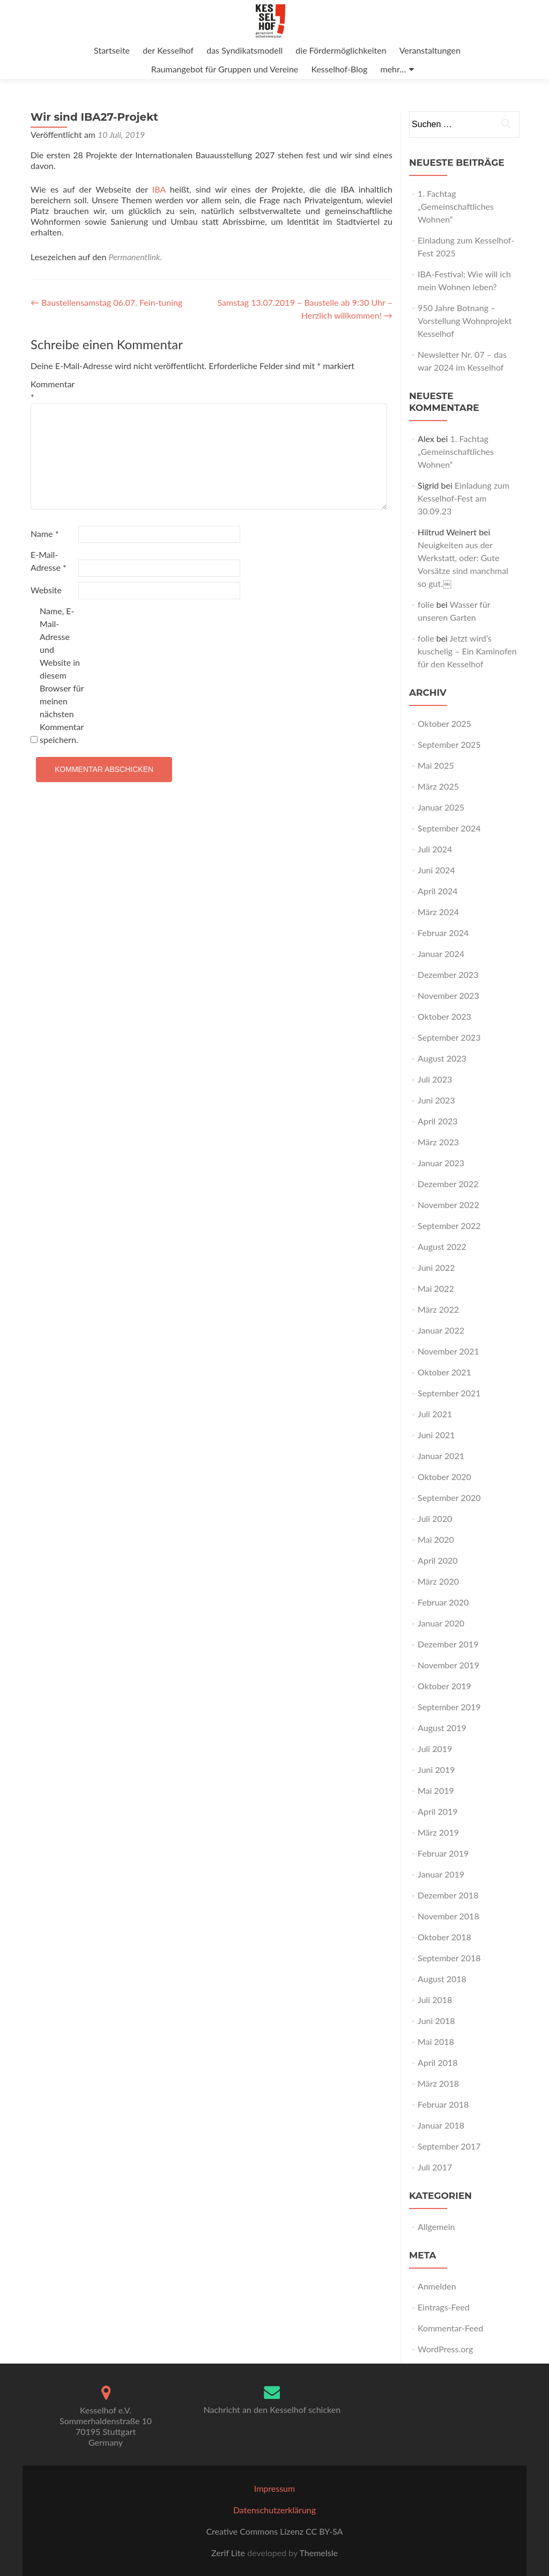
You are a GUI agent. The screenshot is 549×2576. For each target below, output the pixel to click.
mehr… (393, 69)
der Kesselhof (168, 50)
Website (46, 590)
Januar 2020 (441, 1623)
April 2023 (437, 1121)
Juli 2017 (435, 2167)
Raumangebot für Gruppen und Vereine (225, 69)
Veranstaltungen (430, 50)
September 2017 (449, 2146)
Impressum (274, 2488)
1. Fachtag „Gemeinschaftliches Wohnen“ (456, 206)
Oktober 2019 (444, 1686)
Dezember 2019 (448, 1644)
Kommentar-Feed (450, 2328)
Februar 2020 (443, 1602)
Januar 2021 (441, 1456)
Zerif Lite (229, 2553)
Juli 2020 (435, 1518)
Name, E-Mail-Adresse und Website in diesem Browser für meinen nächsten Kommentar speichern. (62, 675)
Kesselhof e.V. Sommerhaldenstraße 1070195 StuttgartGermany (106, 2426)
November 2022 (448, 1204)
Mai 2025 (436, 765)
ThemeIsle (318, 2553)
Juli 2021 (435, 1414)
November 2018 (448, 1916)
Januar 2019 (441, 1874)
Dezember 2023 (448, 974)
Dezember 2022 (448, 1184)
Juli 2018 (435, 1999)
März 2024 (438, 912)
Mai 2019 (436, 1790)
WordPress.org (445, 2349)
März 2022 (438, 1309)
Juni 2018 (436, 2020)
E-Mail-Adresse (48, 560)
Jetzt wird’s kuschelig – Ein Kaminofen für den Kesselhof (467, 651)
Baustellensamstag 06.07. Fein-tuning (106, 302)
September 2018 (449, 1958)
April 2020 (437, 1560)
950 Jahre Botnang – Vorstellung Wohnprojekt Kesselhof (464, 320)
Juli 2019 (435, 1748)
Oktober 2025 (444, 723)
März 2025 (438, 786)
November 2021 (448, 1351)
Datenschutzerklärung (274, 2510)
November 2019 (448, 1665)
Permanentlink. (135, 257)
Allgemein (436, 2226)
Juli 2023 (435, 1079)
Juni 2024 (436, 870)
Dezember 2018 (448, 1895)
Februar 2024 (443, 933)
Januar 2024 (441, 953)
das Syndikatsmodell (244, 50)
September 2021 (449, 1393)
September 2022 (449, 1225)
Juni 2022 (436, 1267)
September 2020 (449, 1497)
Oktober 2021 (444, 1372)
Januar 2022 (441, 1330)
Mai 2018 (436, 2041)
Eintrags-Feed (444, 2307)
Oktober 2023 (444, 1016)
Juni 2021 (436, 1435)
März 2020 (438, 1581)
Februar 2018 (443, 2104)
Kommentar (53, 390)
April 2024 (437, 891)
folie (426, 604)
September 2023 (449, 1037)
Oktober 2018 (444, 1937)
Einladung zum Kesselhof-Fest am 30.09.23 (463, 498)
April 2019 (437, 1811)
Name (44, 533)
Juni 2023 (436, 1100)
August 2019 (442, 1728)
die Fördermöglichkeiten (340, 50)
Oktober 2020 (444, 1476)
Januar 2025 (441, 807)
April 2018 (437, 2062)
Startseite (112, 50)
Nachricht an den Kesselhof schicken (271, 2409)
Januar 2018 (441, 2125)
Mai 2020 (436, 1539)
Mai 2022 (436, 1288)
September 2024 (449, 828)
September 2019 (449, 1707)
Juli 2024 (435, 849)
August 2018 (442, 1979)
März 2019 (438, 1832)
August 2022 (442, 1246)
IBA (159, 189)
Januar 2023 (441, 1163)
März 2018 (438, 2083)
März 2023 (438, 1142)
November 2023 (448, 995)
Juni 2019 (436, 1769)
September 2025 (449, 744)
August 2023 (442, 1058)
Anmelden (437, 2286)
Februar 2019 (443, 1853)
